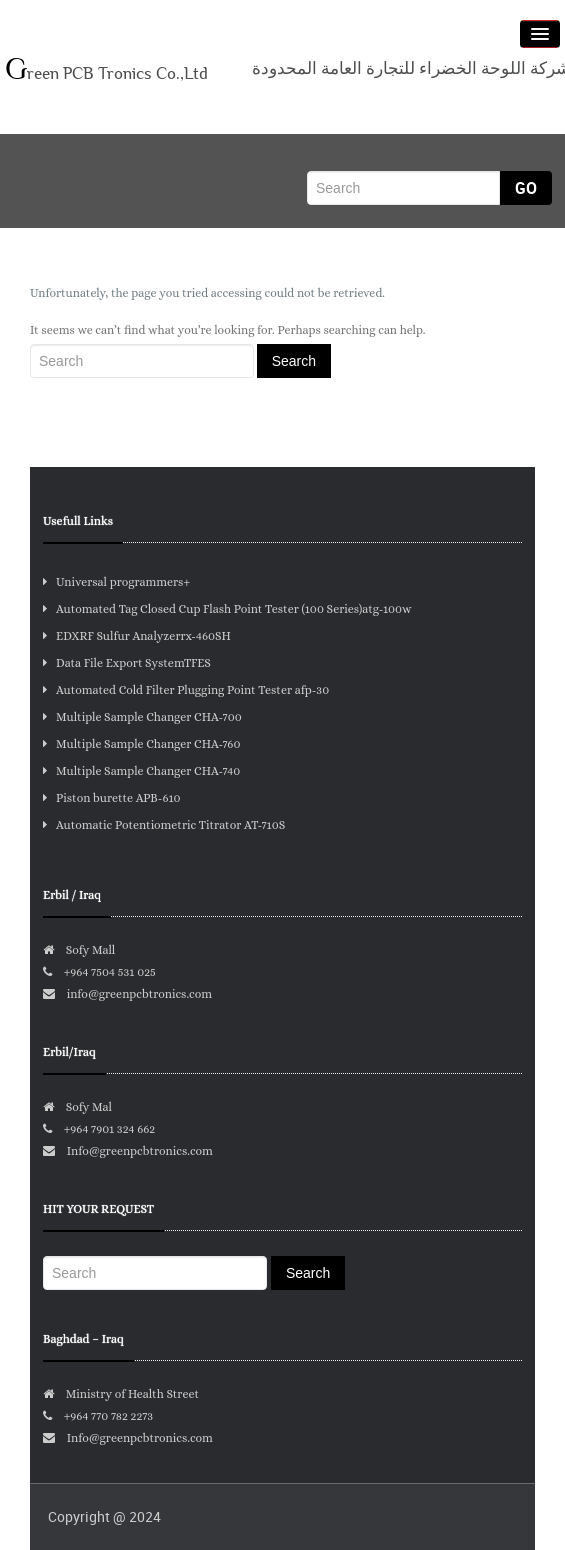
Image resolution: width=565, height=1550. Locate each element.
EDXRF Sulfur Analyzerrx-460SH (137, 636)
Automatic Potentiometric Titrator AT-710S (164, 825)
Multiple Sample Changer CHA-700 (142, 717)
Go (526, 188)
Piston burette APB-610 (112, 798)
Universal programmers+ (116, 582)
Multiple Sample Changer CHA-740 (141, 771)
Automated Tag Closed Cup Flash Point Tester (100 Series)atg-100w (227, 609)
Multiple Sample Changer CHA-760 (141, 744)
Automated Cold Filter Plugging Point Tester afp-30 (186, 690)
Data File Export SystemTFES (127, 663)
